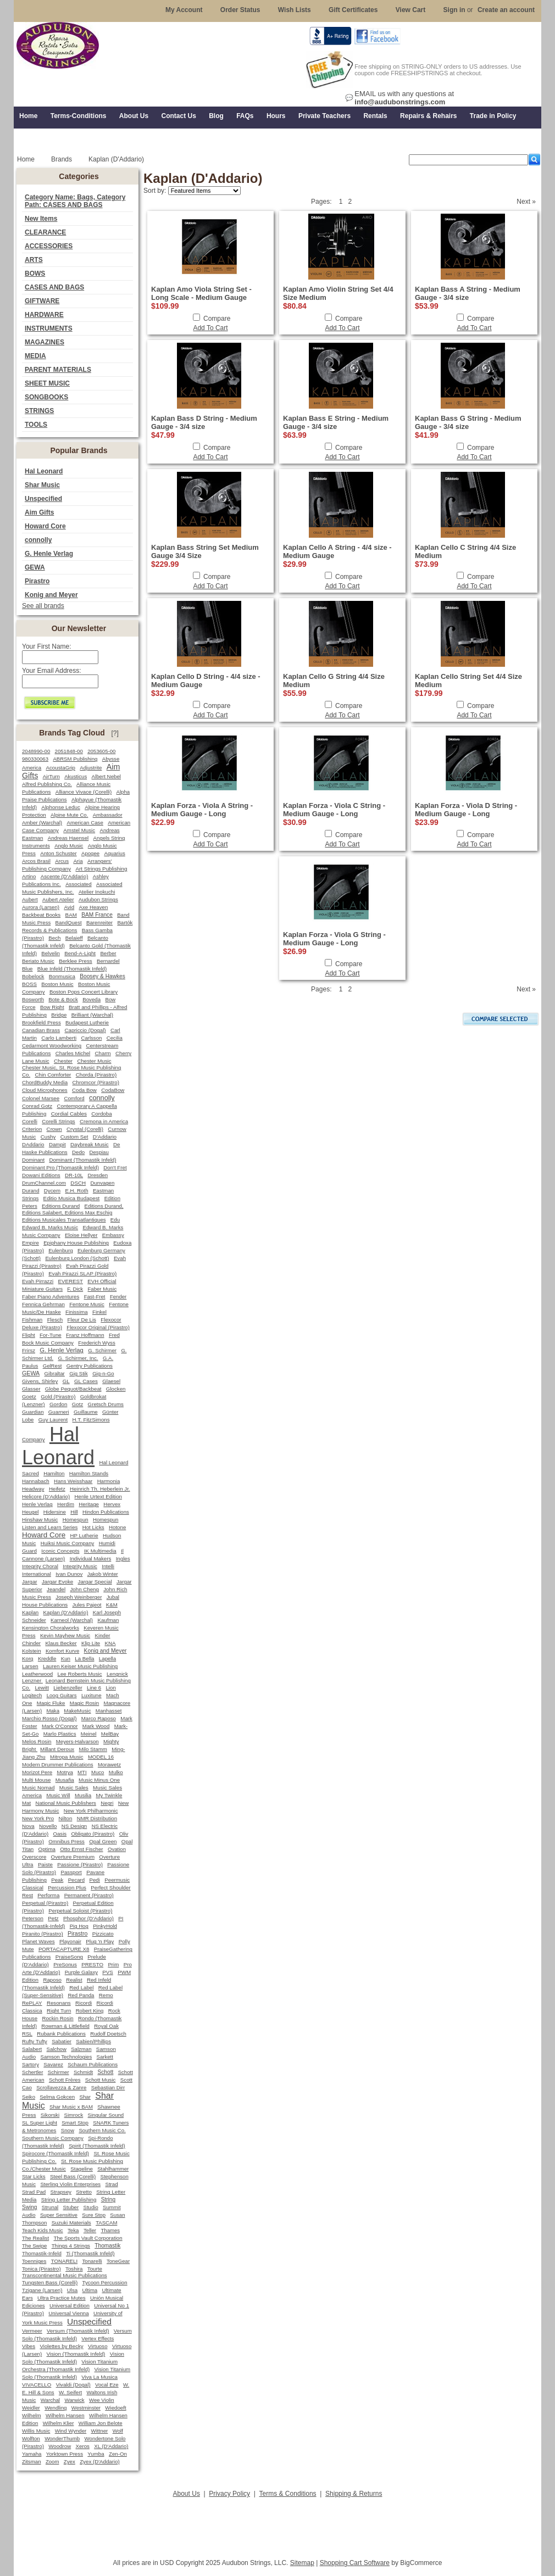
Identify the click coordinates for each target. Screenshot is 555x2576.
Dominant (33, 1160)
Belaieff (74, 938)
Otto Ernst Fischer (81, 1849)
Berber (108, 953)
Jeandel (56, 1589)
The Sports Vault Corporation (88, 2238)
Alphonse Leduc (60, 807)
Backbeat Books (41, 915)
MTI (82, 1772)
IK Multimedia (100, 1551)
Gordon (58, 1404)
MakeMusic (77, 1711)
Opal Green (102, 1841)
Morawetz (109, 1764)
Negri (107, 1803)
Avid (69, 907)
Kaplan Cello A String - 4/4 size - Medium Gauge (337, 551)
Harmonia (108, 1481)
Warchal (50, 2400)
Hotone (117, 1527)
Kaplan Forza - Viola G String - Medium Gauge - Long (334, 938)
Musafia (65, 1780)
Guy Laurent (53, 1420)
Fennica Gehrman (43, 1304)
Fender (118, 1296)
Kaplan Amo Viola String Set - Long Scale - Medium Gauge (201, 293)
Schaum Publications (93, 2064)
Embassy (113, 1235)
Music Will (58, 1795)
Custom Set (74, 1137)
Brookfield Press (41, 1022)
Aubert (30, 899)
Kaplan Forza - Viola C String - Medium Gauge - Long (334, 809)
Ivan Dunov (69, 1574)
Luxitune (91, 1695)
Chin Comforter (53, 1075)
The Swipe (34, 2246)
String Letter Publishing (69, 2199)
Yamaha (31, 2454)
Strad (111, 2184)
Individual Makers (91, 1558)
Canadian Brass (41, 1030)
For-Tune (51, 1335)
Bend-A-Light (80, 953)
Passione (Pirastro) (80, 1864)
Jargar (29, 1582)
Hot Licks (93, 1527)
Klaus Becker (60, 1643)
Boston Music (57, 984)
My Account (184, 10)
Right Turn (59, 2011)
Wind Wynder (71, 2431)
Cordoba (101, 1114)
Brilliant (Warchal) (92, 1015)
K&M (112, 1605)
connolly (38, 540)
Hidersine (54, 1512)
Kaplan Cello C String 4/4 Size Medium (465, 551)
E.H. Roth (76, 1190)
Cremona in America (104, 1121)
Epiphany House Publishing (76, 1243)
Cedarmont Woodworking (51, 1045)
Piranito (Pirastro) (42, 1934)
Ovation (117, 1849)
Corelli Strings (58, 1121)
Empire (30, 1243)
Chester (63, 1061)
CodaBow (112, 1090)
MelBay (110, 1734)
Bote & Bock (62, 999)
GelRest (52, 1366)
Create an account (506, 10)
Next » (526, 201)
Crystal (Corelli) (84, 1129)
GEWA (35, 567)
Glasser (31, 1389)
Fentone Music (86, 1304)
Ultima (90, 2290)
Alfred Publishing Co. (47, 784)
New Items (41, 218)
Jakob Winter (102, 1574)
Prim (113, 1964)
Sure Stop (94, 2215)
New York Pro (38, 1818)
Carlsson (91, 1038)
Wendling (55, 2408)
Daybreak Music (89, 1144)
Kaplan (30, 1612)
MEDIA (35, 356)
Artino (29, 876)
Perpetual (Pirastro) (45, 1903)
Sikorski (50, 2115)
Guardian (32, 1412)
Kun (65, 1658)
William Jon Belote (101, 2423)
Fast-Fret (95, 1296)
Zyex (69, 2461)
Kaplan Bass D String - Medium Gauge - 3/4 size (204, 422)
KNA (109, 1643)
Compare (216, 318)
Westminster (86, 2408)
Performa (48, 1895)
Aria (77, 861)
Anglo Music (68, 846)
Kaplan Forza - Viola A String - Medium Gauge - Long (202, 809)
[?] (114, 733)
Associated (78, 884)
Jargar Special (95, 1582)
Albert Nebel (106, 776)
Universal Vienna (68, 2313)
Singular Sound (106, 2115)
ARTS (34, 260)
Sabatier (61, 2041)
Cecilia (115, 1038)
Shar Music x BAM (71, 2107)
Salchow (56, 2049)
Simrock (74, 2115)
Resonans (59, 2003)
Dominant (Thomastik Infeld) (82, 1160)
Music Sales (73, 1788)
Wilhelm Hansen (65, 2415)
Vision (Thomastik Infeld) (76, 2354)
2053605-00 (101, 751)
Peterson (32, 1918)
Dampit (57, 1144)
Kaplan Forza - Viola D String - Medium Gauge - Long (466, 809)
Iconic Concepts (60, 1551)
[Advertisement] (277, 2525)
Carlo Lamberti (58, 1038)
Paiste (45, 1864)
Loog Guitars (62, 1695)
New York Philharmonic (91, 1811)
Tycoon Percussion (104, 2282)
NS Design (74, 1826)
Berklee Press (75, 961)
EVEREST (70, 1281)
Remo (106, 1995)
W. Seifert (70, 2392)
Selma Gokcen (57, 2097)
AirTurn (51, 776)
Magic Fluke (51, 1703)
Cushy (48, 1137)
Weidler (31, 2408)
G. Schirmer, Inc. (78, 1358)
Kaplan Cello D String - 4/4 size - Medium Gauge (205, 680)
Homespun (75, 1519)
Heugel (30, 1512)
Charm (103, 1053)
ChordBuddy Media (45, 1082)
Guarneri (58, 1412)
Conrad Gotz (37, 1106)
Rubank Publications (61, 2034)
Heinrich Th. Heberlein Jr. (100, 1489)
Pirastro (37, 581)
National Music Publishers (66, 1803)
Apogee (90, 853)
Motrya (65, 1772)
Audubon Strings (98, 899)
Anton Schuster (58, 853)
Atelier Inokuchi (97, 892)
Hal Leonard (44, 471)
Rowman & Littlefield (65, 2026)
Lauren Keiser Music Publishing (80, 1666)
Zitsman (31, 2461)
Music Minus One (99, 1780)
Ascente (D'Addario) (64, 876)
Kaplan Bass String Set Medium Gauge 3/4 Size (205, 551)
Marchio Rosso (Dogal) (49, 1718)
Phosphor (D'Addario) (88, 1918)
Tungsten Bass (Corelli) (49, 2282)
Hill (74, 1512)
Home (26, 159)
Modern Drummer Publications (57, 1764)
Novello (48, 1826)
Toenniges (34, 2261)
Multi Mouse (36, 1780)
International (36, 1574)
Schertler (32, 2072)
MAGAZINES (44, 342)
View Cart (410, 10)
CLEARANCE (45, 232)
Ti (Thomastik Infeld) (90, 2253)
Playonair (70, 1941)
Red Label (81, 1987)
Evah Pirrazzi (37, 1281)
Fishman (32, 1320)
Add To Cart (210, 328)
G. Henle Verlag (49, 553)
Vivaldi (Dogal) (73, 2385)
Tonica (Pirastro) (41, 2269)
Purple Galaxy (81, 1972)
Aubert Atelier (58, 899)
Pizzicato (103, 1934)
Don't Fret (114, 1167)
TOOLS (36, 424)
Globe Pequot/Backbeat (73, 1389)
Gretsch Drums (106, 1404)
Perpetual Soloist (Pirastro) (80, 1911)
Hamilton (53, 1473)
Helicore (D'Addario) (46, 1496)
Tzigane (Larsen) (42, 2290)
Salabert (32, 2049)
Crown (54, 1129)
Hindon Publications (105, 1512)
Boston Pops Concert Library (83, 992)
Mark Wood (96, 1726)
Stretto (84, 2192)
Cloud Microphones (45, 1090)
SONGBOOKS (46, 397)
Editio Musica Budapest (71, 1198)
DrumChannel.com (44, 1183)
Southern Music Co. (102, 2130)
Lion (110, 1688)
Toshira (73, 2269)
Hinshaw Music (40, 1519)
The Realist (35, 2238)
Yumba (95, 2454)
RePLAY (32, 2003)
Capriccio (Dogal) (85, 1030)
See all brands (43, 606)
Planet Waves (38, 1941)
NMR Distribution (97, 1818)
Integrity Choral (40, 1566)
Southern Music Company (53, 2138)
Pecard (76, 1880)
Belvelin (50, 953)
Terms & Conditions (288, 2493)
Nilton (65, 1818)
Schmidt (83, 2072)
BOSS (29, 984)
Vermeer (32, 2331)
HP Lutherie (84, 1535)
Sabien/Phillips (93, 2041)
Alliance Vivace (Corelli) (84, 792)
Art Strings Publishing (101, 869)
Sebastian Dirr (108, 2087)
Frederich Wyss (96, 1343)
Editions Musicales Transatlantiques (64, 1220)
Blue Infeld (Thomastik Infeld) (72, 969)
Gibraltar (55, 1373)
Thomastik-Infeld (42, 2253)
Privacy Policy (229, 2493)
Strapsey (61, 2192)
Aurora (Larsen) (40, 907)
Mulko (116, 1772)
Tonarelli (92, 2261)
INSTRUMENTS (49, 328)
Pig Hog (79, 1926)
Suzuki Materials (71, 2223)
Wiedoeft (115, 2408)
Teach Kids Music (42, 2230)
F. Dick (75, 1289)
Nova (28, 1826)
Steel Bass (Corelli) (73, 2176)
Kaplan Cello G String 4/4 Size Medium (334, 680)
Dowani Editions (41, 1175)
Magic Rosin (84, 1703)
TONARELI (64, 2261)
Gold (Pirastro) (58, 1396)
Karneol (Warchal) (72, 1620)
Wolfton (31, 2438)
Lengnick (117, 1674)
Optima (47, 1849)
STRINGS (39, 411)
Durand (30, 1190)
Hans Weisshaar (73, 1481)
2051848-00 (69, 751)
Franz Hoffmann (85, 1335)
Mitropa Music (67, 1757)
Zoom (52, 2461)
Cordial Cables (69, 1114)
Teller (90, 2230)
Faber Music (101, 1289)
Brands (61, 159)
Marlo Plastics (59, 1734)
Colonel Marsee (40, 1098)
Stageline (81, 2169)
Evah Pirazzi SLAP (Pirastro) (82, 1273)
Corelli (29, 1121)
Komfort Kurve (62, 1651)
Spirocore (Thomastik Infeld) (55, 2153)
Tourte (94, 2269)
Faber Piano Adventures (50, 1296)
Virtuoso (97, 2346)
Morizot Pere (37, 1772)
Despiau (99, 1152)
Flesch (55, 1320)
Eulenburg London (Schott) (77, 1258)
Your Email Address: (51, 670)
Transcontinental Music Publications (64, 2275)
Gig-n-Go (103, 1373)
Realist (74, 1980)
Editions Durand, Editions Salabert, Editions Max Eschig (73, 1209)
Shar (85, 2097)
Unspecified (43, 499)
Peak (57, 1880)
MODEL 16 (101, 1757)
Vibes (28, 2346)
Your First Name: (46, 646)
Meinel (89, 1734)
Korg (28, 1658)
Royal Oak (106, 2026)
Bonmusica (62, 976)
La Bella (84, 1658)
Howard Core (45, 526)
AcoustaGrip (60, 768)
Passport (70, 1872)
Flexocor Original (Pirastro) (98, 1327)
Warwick (74, 2400)
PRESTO (92, 1964)
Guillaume (86, 1412)
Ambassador (108, 815)
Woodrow (59, 2446)
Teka (73, 2230)
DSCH (78, 1183)
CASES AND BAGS (54, 287)
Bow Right (52, 1007)
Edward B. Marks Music (50, 1227)
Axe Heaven (93, 907)
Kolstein (31, 1651)
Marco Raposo (98, 1718)
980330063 (35, 759)
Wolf (118, 2431)
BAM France (97, 915)
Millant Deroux (57, 1749)
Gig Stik (78, 1373)
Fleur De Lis (82, 1320)
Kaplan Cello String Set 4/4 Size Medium (468, 680)
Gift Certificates (353, 10)
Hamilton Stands (88, 1473)
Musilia (83, 1795)
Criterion (32, 1129)
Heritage (89, 1504)
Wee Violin (101, 2400)
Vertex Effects (97, 2338)
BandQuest (69, 922)
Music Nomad (38, 1788)
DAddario (33, 1144)
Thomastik (107, 2246)
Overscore (34, 1857)
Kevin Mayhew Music (65, 1635)
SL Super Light (39, 2123)
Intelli (108, 1566)
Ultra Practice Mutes (61, 2298)
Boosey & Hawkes (102, 976)
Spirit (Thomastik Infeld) (97, 2146)
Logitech (32, 1695)
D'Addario (104, 1137)
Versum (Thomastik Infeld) (78, 2331)
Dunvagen (103, 1183)
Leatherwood (37, 1674)
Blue (27, 969)
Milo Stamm (93, 1749)
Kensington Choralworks (50, 1628)
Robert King (90, 2011)
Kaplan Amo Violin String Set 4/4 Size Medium (338, 293)
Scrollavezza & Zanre (61, 2087)
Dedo (78, 1152)
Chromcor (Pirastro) (96, 1082)
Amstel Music (79, 830)
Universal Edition (69, 2305)
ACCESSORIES (49, 246)
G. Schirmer (102, 1350)
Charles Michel (73, 1053)
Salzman (81, 2049)
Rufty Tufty (34, 2041)
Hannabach (35, 1481)
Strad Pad (34, 2192)
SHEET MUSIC (47, 383)
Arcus (62, 861)
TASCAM (106, 2223)
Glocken (116, 1389)
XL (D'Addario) (111, 2446)
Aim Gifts (39, 512)
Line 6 (94, 1688)
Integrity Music (80, 1566)
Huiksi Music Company (68, 1543)
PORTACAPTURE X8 (63, 1949)
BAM (71, 915)
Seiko (28, 2097)
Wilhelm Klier (58, 2423)
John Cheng (84, 1589)
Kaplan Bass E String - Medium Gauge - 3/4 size (336, 422)
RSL (27, 2034)
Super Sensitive (58, 2215)
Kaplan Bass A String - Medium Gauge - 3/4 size (467, 293)
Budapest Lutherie (87, 1022)
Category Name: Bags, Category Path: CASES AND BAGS (75, 201)
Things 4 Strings (71, 2246)
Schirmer (58, 2072)
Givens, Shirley (40, 1381)
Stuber (71, 2207)
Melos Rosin (36, 1741)
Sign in (454, 10)
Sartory (30, 2064)
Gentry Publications (89, 1366)
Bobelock (33, 976)
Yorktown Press (64, 2454)
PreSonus (65, 1964)
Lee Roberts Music (80, 1674)
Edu (115, 1220)
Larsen (30, 1666)
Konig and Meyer (51, 595)
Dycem (52, 1190)
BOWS (35, 273)
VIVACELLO (36, 2385)
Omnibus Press (66, 1841)
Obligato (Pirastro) (92, 1834)
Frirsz (28, 1350)
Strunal (50, 2207)
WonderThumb (62, 2438)
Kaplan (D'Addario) (65, 1612)
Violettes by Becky (61, 2346)
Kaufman (108, 1620)
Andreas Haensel (68, 838)
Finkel (99, 1312)
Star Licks (34, 2176)
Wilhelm (31, 2415)
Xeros (83, 2446)
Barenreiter (99, 922)
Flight (28, 1335)
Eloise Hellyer (81, 1235)
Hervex (111, 1504)
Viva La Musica (99, 2377)
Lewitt (41, 1688)
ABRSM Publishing (75, 759)
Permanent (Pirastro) (89, 1895)
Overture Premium (73, 1857)
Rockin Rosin (57, 2018)
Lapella (107, 1658)
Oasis (60, 1834)
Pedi (94, 1880)
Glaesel (111, 1381)
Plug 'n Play (100, 1941)
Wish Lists (294, 10)
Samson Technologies (66, 2057)
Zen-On (118, 2454)
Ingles (123, 1558)
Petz (53, 1918)
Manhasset (109, 1711)
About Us (186, 2493)
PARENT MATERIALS (58, 369)
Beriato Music (38, 961)
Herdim (65, 1504)
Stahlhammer (113, 2169)
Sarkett (105, 2057)
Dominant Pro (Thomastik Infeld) (60, 1167)
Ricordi (83, 2003)
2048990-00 (36, 751)
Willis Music (36, 2431)
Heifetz (57, 1489)
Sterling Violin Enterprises (70, 2184)
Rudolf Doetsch (108, 2034)
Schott (105, 2072)
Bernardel (108, 961)
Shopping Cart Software (355, 2563)
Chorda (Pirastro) (96, 1075)
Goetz (29, 1396)
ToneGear (118, 2261)
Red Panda (81, 1995)
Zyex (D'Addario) (100, 2461)
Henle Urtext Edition (98, 1496)
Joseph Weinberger (79, 1597)
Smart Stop (75, 2123)
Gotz (78, 1404)
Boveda (91, 999)
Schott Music (100, 2080)
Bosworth (33, 999)
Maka (53, 1711)
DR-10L (74, 1175)
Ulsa (72, 2290)
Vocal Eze (107, 2385)
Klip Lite (90, 1643)
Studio (91, 2207)
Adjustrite (91, 768)
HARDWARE (44, 315)
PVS (107, 1972)
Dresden (97, 1175)
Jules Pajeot (87, 1605)
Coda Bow (84, 1090)
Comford (74, 1098)
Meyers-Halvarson (77, 1741)
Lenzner (32, 1680)
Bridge (58, 1015)
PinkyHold (105, 1926)
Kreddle (47, 1658)
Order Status (240, 10)
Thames (110, 2230)
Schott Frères (65, 2080)
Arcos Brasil (36, 861)
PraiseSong (69, 1957)
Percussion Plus (67, 1887)
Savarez (53, 2064)
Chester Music (94, 1061)
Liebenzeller (67, 1688)
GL (66, 1381)
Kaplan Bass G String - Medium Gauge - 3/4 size (468, 422)
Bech (54, 938)
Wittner (99, 2431)
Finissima (76, 1312)
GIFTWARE (42, 301)
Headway (33, 1489)
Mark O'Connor (60, 1726)
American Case (84, 822)
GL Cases (86, 1381)
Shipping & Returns (353, 2493)
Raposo (52, 1980)
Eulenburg (60, 1250)
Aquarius (114, 853)
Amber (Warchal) (42, 822)
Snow (67, 2130)
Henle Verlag (37, 1504)
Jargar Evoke (57, 1582)
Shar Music (42, 485)
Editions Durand (61, 1206)
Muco (97, 1772)
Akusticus (75, 776)
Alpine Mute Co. (69, 815)
